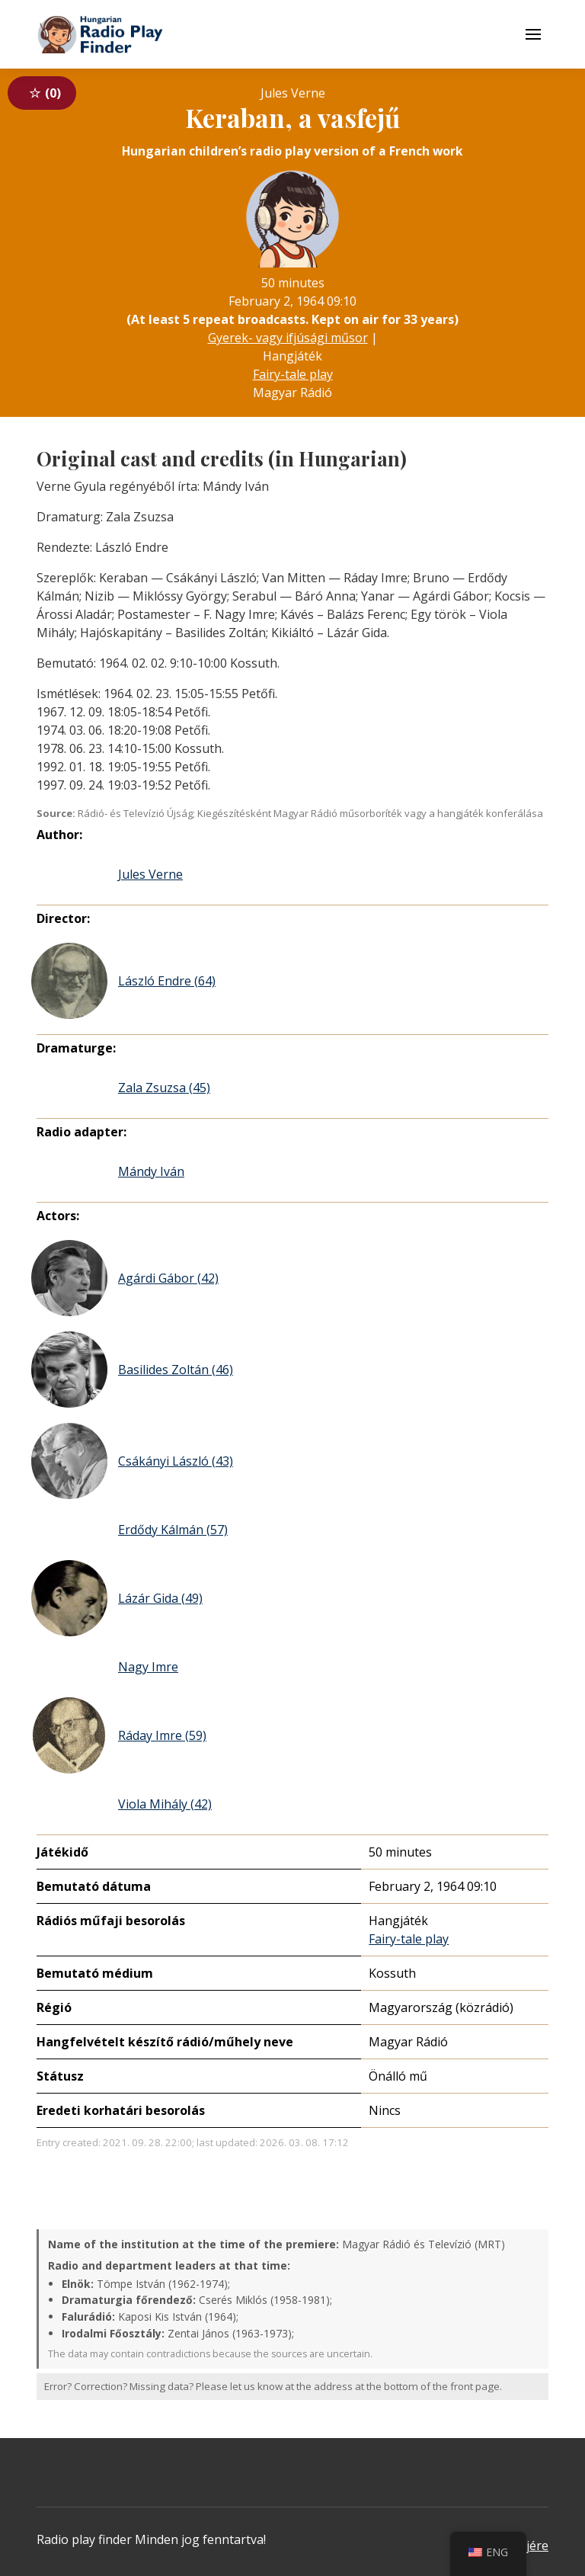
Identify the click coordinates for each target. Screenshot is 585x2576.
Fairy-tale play (293, 374)
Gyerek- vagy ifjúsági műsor (288, 337)
